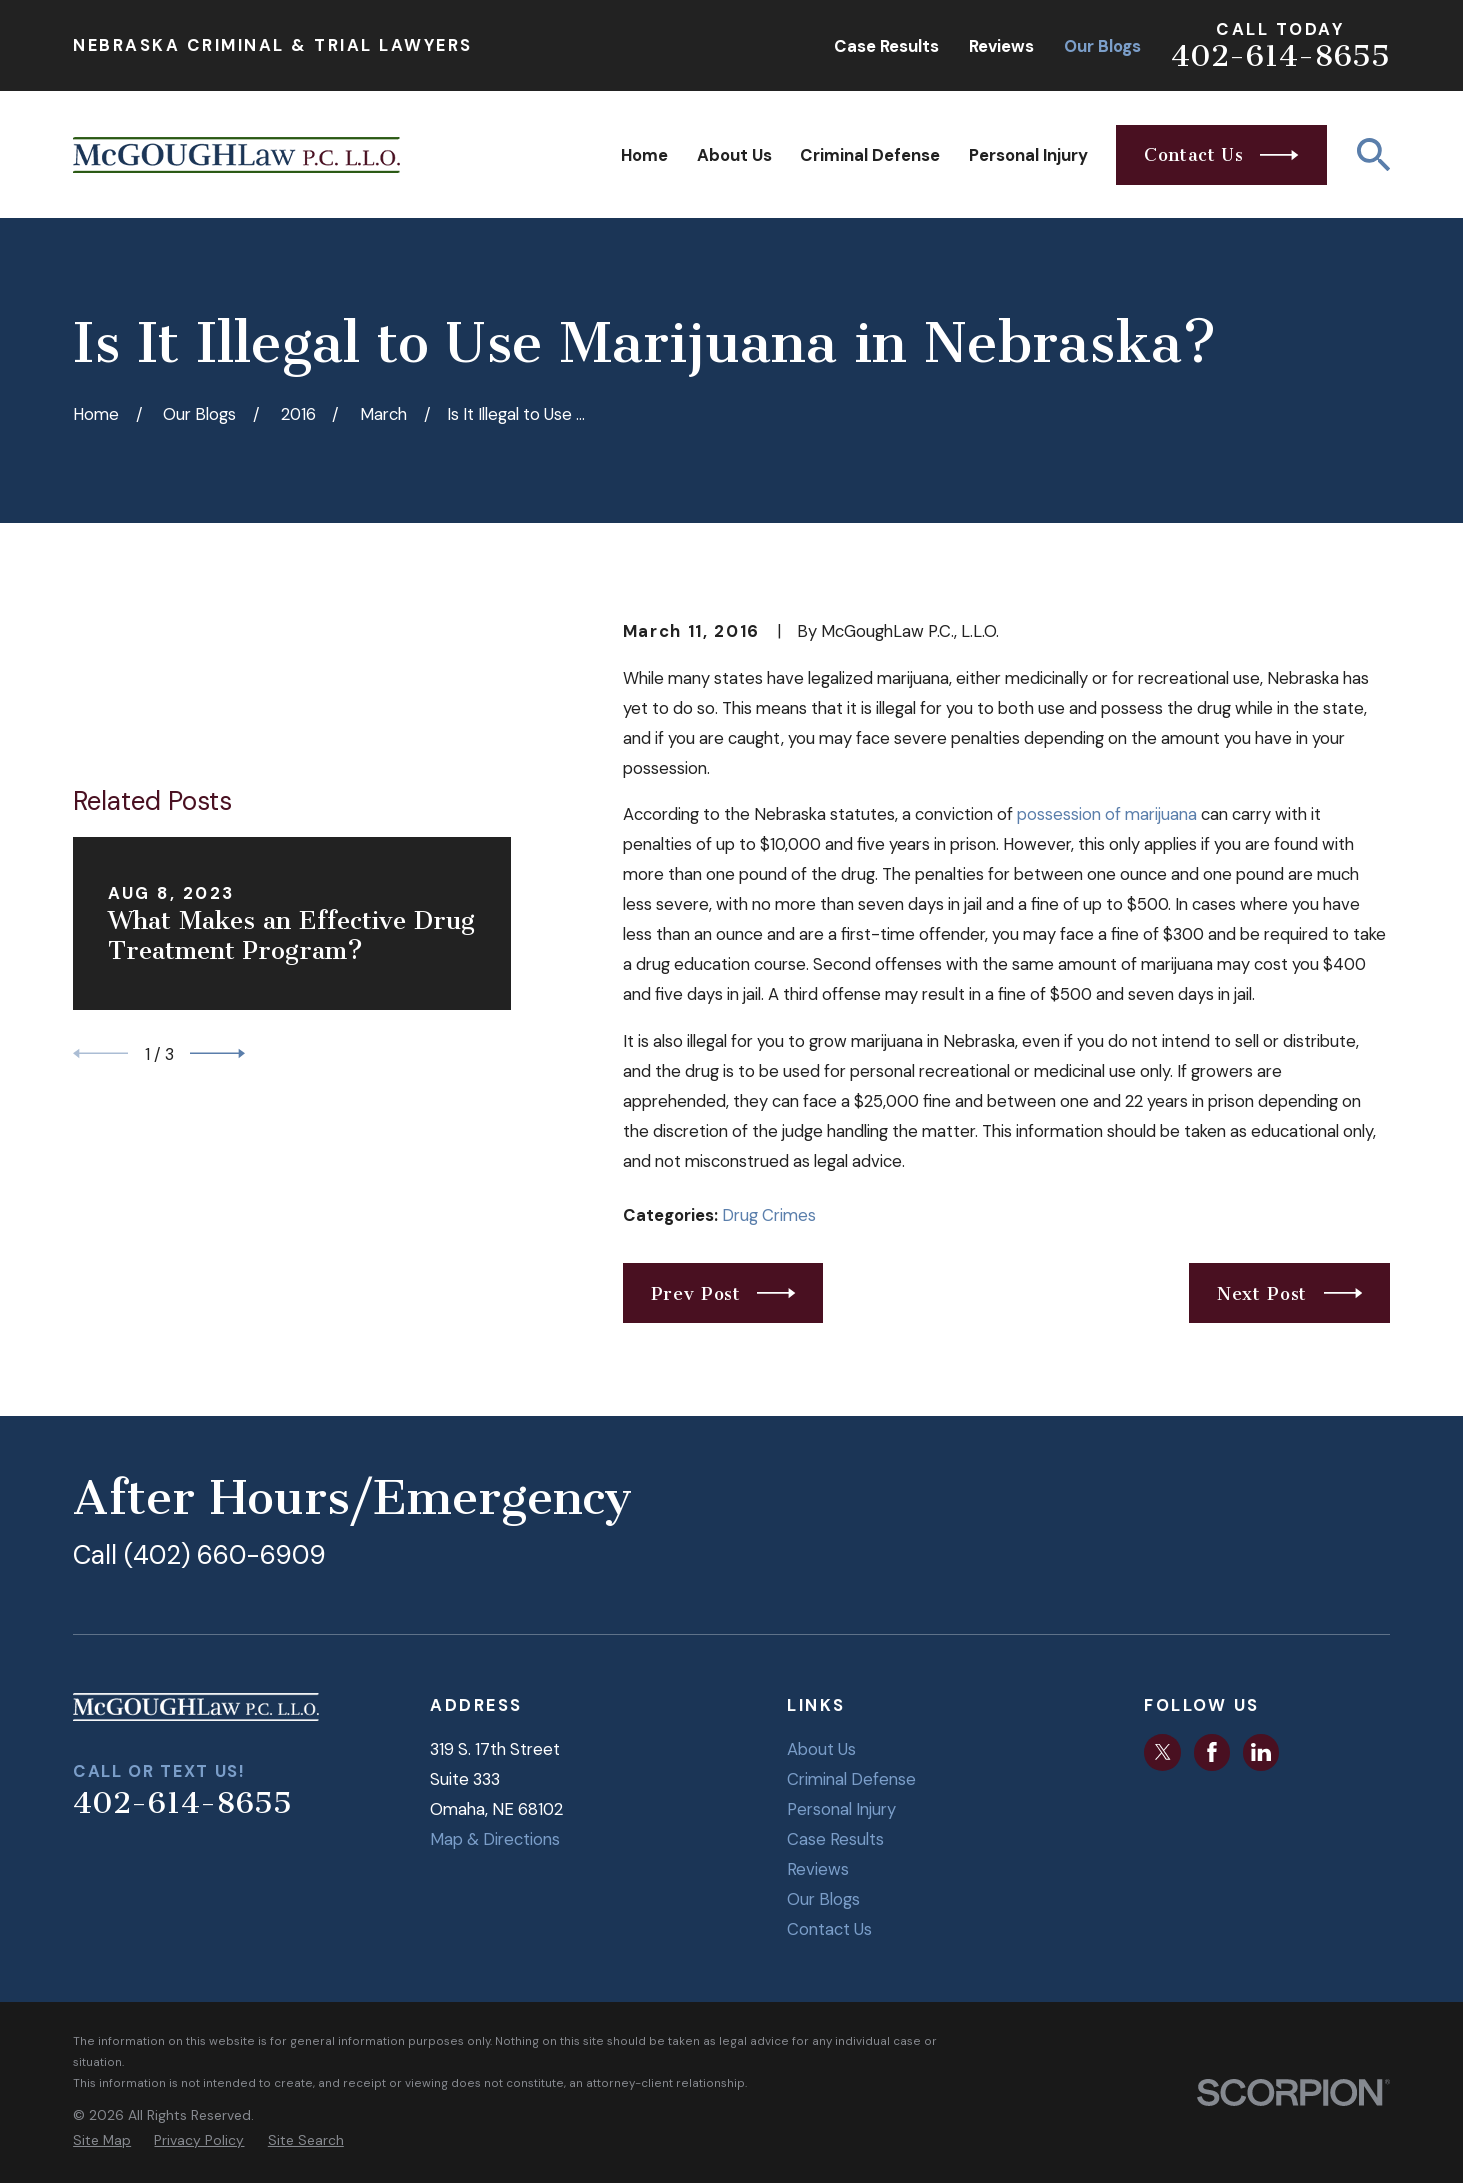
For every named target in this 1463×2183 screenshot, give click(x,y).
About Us (821, 1749)
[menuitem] (102, 2140)
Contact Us (829, 1929)
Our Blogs (1102, 46)
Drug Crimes (769, 1215)
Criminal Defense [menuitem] (870, 155)
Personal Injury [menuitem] (1028, 155)
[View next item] (217, 953)
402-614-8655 (1280, 56)
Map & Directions (495, 1839)
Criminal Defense (851, 1779)
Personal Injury (841, 1809)
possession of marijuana (1109, 814)
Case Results (886, 46)
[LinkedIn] (1261, 1752)
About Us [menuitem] (734, 155)
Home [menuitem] (644, 155)
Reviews (1001, 46)
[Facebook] (1212, 1752)
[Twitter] (1163, 1752)
